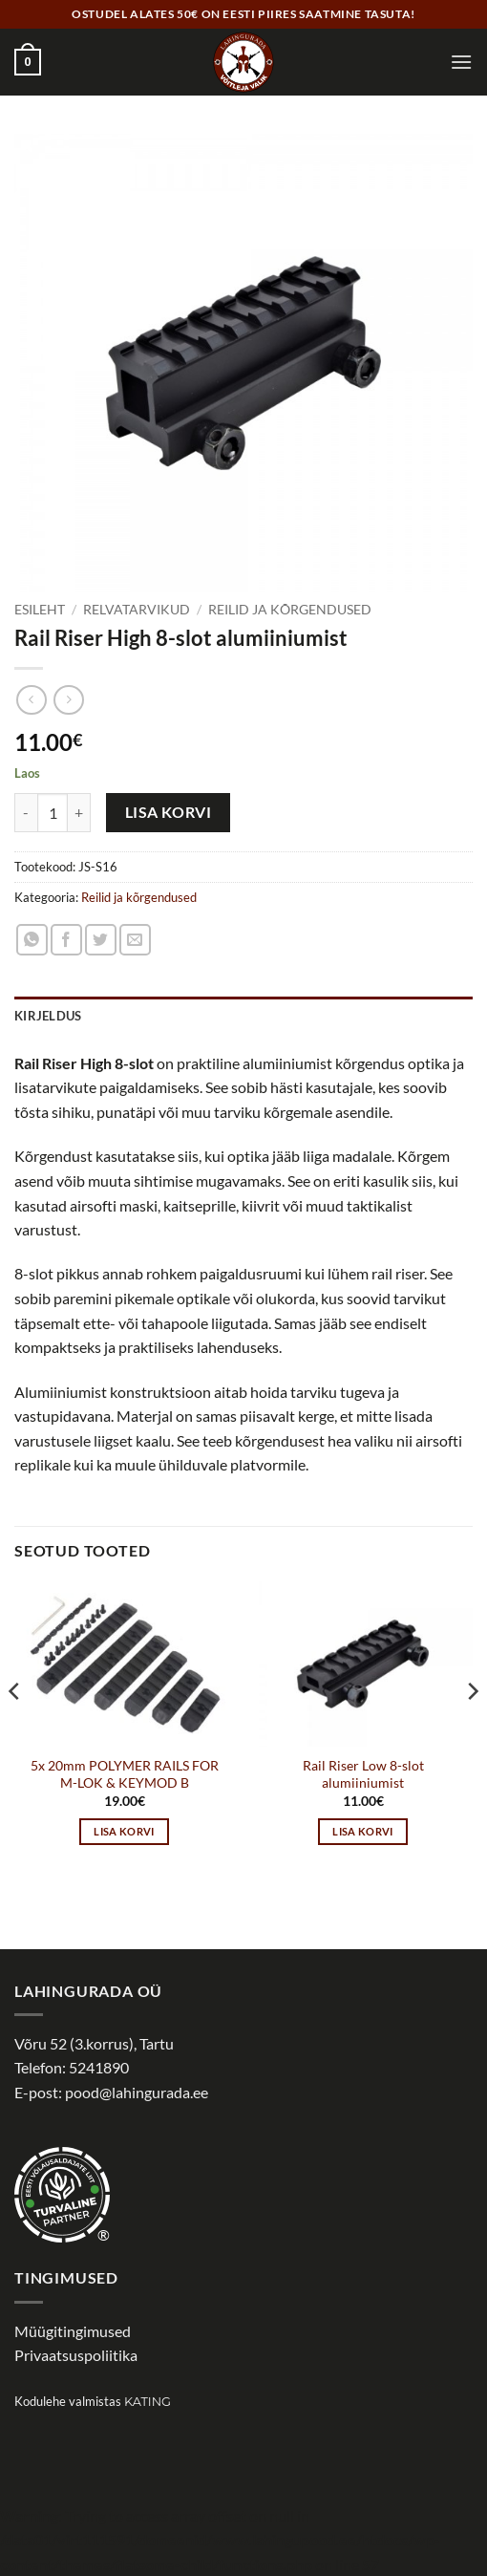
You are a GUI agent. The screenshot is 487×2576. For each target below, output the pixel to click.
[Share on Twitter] (100, 939)
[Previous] (15, 1729)
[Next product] (31, 700)
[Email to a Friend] (135, 939)
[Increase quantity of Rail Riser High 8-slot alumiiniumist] (79, 812)
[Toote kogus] (52, 812)
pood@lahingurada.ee (136, 2092)
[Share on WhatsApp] (32, 939)
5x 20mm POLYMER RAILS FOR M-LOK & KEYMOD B (125, 1774)
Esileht (39, 609)
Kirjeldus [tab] (47, 1015)
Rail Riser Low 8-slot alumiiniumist (363, 1774)
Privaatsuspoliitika (76, 2355)
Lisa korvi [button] (124, 1831)
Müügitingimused (72, 2331)
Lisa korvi (168, 812)
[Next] (471, 1729)
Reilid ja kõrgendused (289, 609)
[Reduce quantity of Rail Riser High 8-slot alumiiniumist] (25, 812)
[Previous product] (68, 700)
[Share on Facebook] (66, 939)
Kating (147, 2401)
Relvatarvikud (136, 609)
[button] (27, 62)
